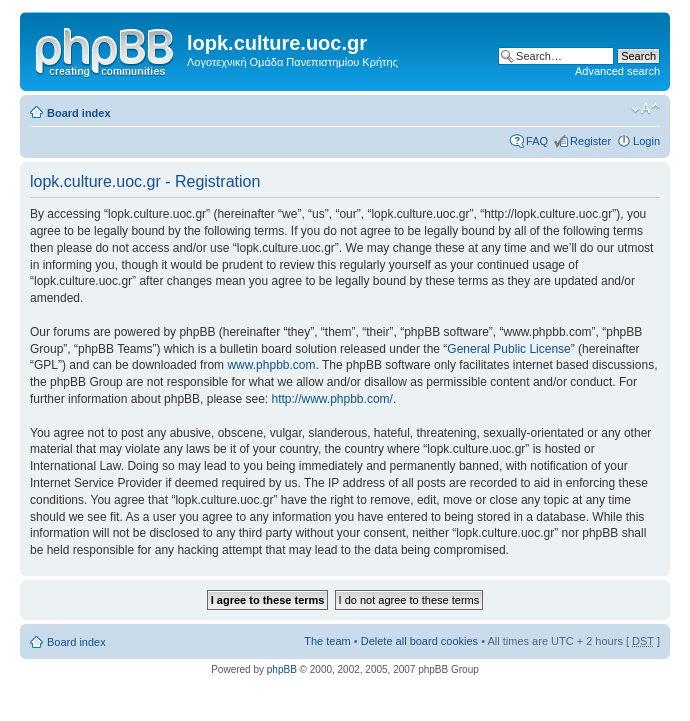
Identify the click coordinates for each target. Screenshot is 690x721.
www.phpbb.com (271, 365)
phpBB (282, 669)
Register (590, 141)
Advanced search (617, 71)
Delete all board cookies (419, 641)
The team (327, 641)
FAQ (537, 141)
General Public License (508, 349)
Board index (79, 113)
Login (646, 141)
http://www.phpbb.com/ (331, 399)
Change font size (645, 109)
